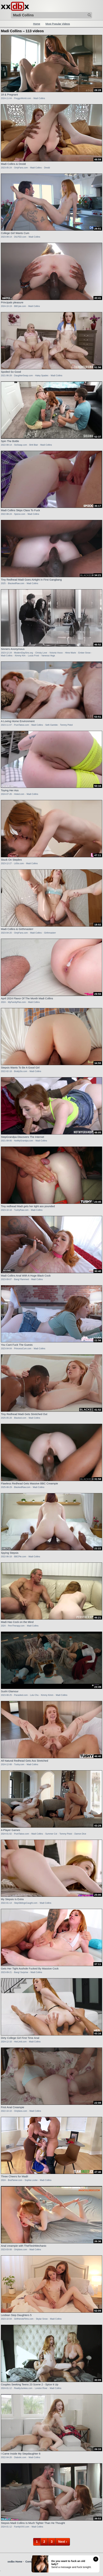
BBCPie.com (20, 1556)
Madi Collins (39, 98)
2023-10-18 (6, 1210)
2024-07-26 (6, 794)
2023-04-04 (6, 1348)
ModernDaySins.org (23, 653)
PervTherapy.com (16, 1626)
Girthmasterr (50, 933)
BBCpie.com (20, 306)
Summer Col (51, 1834)
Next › (62, 2541)
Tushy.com (19, 1764)
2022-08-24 (6, 514)
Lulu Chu (34, 1695)
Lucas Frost (33, 655)
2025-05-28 (6, 1418)
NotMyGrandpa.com (23, 1140)
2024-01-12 (6, 2388)
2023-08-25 (6, 1695)
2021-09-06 (6, 1140)
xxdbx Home (15, 2561)
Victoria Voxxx (56, 653)
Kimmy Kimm (47, 1695)
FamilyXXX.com (21, 2527)
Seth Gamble (51, 725)
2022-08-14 (6, 445)
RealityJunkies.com (23, 2388)
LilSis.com (19, 863)
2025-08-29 (6, 1487)
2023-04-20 (6, 933)
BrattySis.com (20, 1071)
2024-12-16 (6, 2041)
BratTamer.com (15, 2180)
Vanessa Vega (48, 655)
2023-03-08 (6, 2249)
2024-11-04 (6, 98)
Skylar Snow (42, 2319)
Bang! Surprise (21, 1972)
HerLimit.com (20, 2041)
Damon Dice (80, 1834)
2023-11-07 (6, 725)
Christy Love (41, 653)
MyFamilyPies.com (17, 1002)
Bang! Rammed (21, 1279)
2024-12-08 (6, 1764)
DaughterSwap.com (23, 375)
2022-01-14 (6, 1903)
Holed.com (19, 794)
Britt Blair (33, 445)
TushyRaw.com (21, 1210)
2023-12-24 (6, 653)
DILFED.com (20, 237)
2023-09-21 (6, 1972)
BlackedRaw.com (16, 583)
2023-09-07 (6, 1279)
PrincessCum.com (22, 1348)
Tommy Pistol (66, 725)
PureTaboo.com (21, 725)
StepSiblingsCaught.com (25, 1903)
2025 (3, 583)
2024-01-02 (6, 1834)
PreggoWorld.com (22, 98)
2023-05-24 (6, 167)
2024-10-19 (6, 306)
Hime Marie (70, 653)
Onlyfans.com (20, 2111)
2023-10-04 (6, 2319)
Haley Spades (41, 375)
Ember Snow (84, 653)
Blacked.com (20, 1418)
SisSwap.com (20, 445)
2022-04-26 (6, 2457)
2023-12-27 (6, 863)
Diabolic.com (20, 2457)
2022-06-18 (6, 1556)
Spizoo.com (19, 514)
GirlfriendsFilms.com (23, 2319)
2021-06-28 (6, 375)
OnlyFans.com (21, 167)
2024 (3, 1002)
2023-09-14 (6, 237)
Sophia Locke (31, 2180)
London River (41, 2388)
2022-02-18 (6, 1071)
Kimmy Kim (20, 655)
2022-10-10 (6, 2111)
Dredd (47, 167)
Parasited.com (21, 1695)
